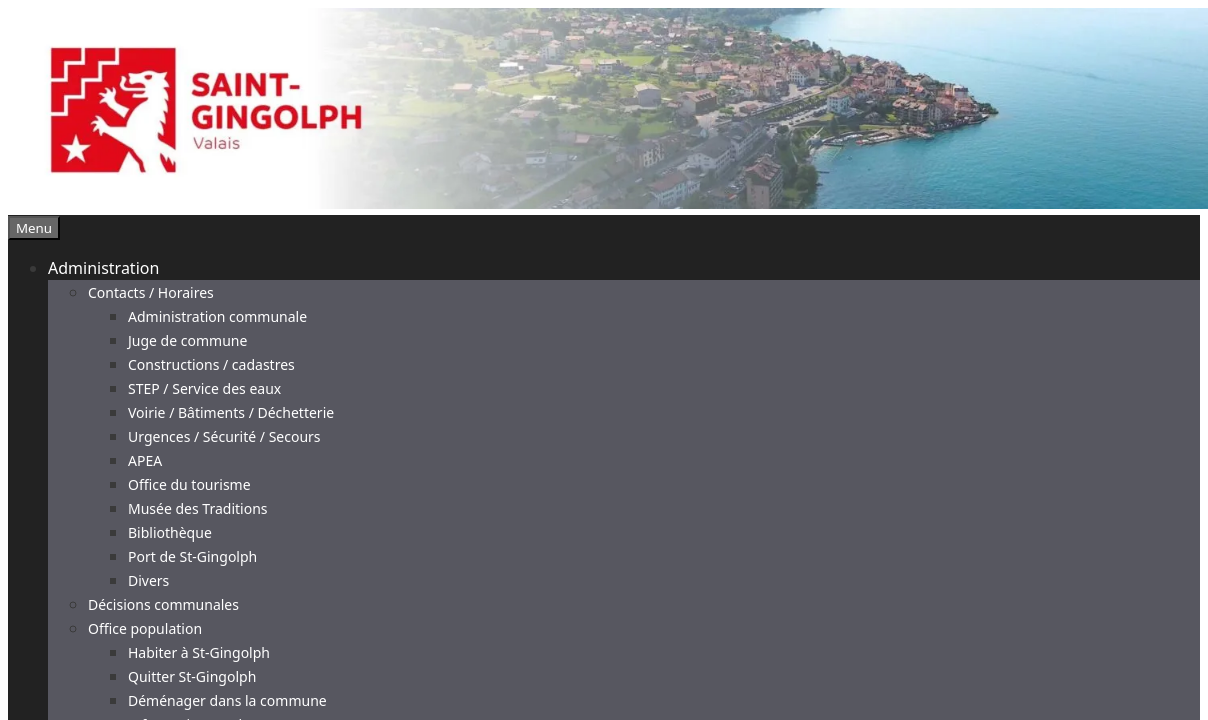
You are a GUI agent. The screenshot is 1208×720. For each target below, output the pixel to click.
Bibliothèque (170, 532)
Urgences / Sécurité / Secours (224, 436)
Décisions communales (163, 604)
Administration (103, 268)
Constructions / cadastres (211, 364)
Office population (145, 628)
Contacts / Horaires (151, 292)
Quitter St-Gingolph (192, 676)
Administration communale (217, 316)
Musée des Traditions (198, 508)
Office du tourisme (189, 484)
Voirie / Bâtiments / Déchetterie (231, 412)
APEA (145, 460)
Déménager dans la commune (227, 700)
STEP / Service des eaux (204, 388)
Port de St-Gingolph (192, 556)
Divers (148, 580)
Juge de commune (187, 340)
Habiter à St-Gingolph (199, 652)
